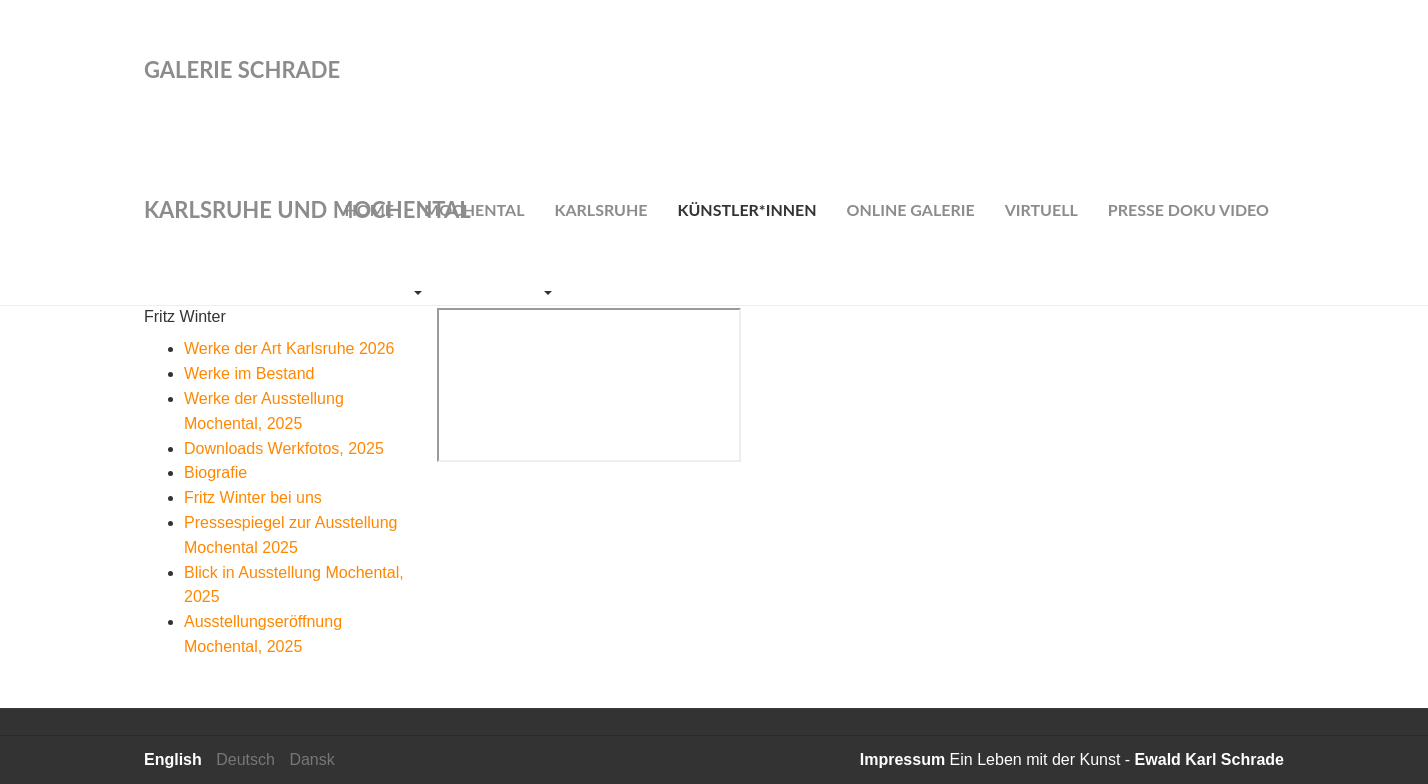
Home (369, 209)
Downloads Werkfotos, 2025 (284, 448)
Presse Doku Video (1188, 209)
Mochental (474, 209)
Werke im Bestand (249, 373)
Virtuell (1041, 209)
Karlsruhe (600, 209)
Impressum (902, 759)
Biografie (215, 472)
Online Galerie (911, 209)
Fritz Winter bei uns (253, 497)
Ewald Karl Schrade (1209, 759)
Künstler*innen (747, 209)
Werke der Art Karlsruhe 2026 (289, 348)
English (173, 759)
